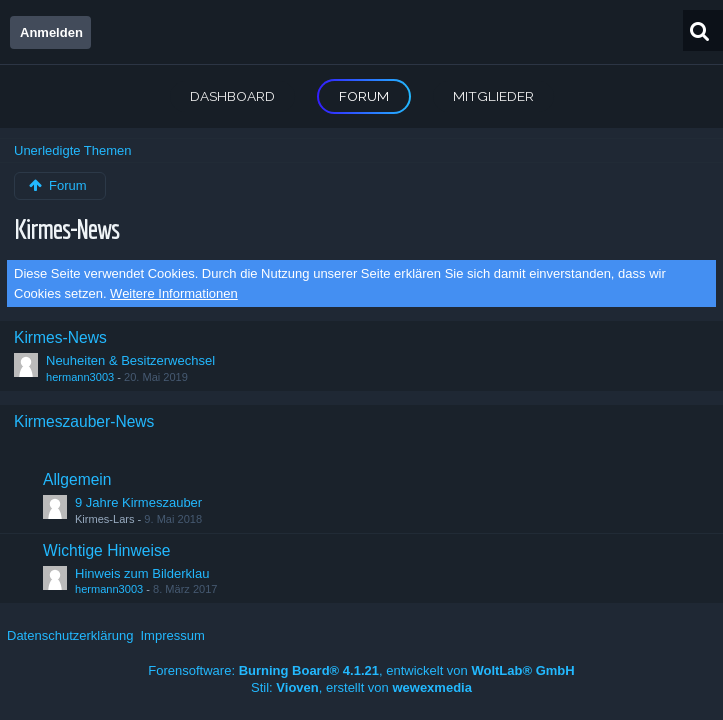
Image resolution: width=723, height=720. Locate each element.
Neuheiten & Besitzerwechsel (130, 360)
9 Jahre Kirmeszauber (138, 502)
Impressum (172, 635)
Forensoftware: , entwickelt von (361, 670)
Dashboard (232, 96)
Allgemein (77, 479)
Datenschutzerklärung (70, 635)
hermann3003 (80, 377)
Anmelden (51, 32)
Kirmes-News (66, 228)
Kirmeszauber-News (84, 421)
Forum (364, 96)
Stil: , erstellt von (361, 687)
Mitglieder (493, 96)
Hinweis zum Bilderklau (142, 573)
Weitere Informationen (174, 293)
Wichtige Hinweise (106, 550)
